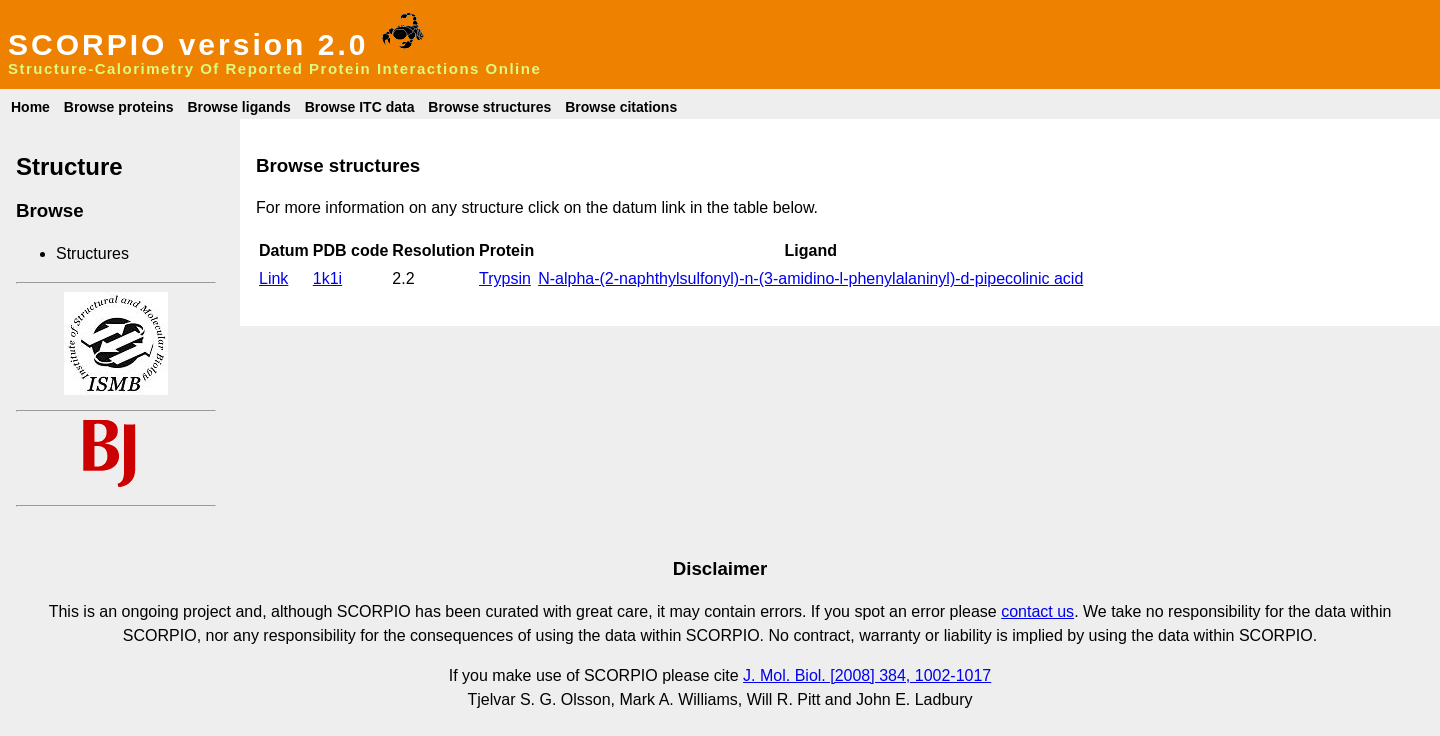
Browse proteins (119, 107)
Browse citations (621, 107)
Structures (92, 253)
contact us (1037, 611)
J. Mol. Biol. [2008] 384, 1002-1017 (867, 675)
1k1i (327, 278)
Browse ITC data (360, 107)
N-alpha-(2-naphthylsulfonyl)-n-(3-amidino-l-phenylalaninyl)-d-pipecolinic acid (810, 278)
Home (30, 107)
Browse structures (489, 107)
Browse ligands (238, 107)
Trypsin (505, 278)
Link (273, 278)
